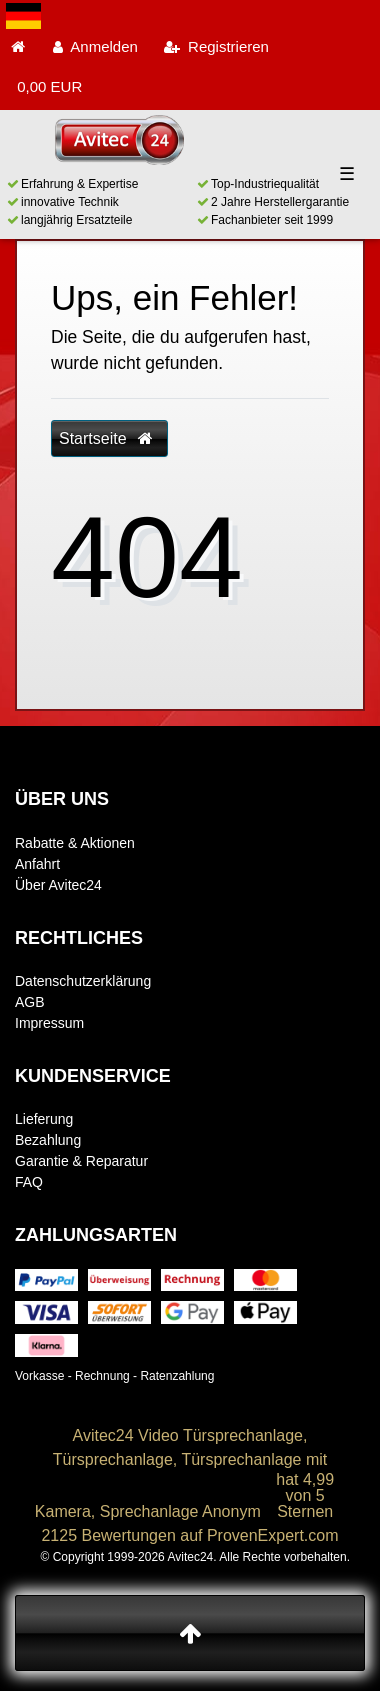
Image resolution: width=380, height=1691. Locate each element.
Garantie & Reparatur (81, 1161)
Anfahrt (37, 864)
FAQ (29, 1182)
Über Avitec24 (58, 885)
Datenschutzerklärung (83, 981)
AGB (30, 1002)
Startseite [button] (106, 438)
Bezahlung (48, 1140)
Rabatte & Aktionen (75, 843)
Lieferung (44, 1119)
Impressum (49, 1023)
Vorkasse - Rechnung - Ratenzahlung (114, 1376)
